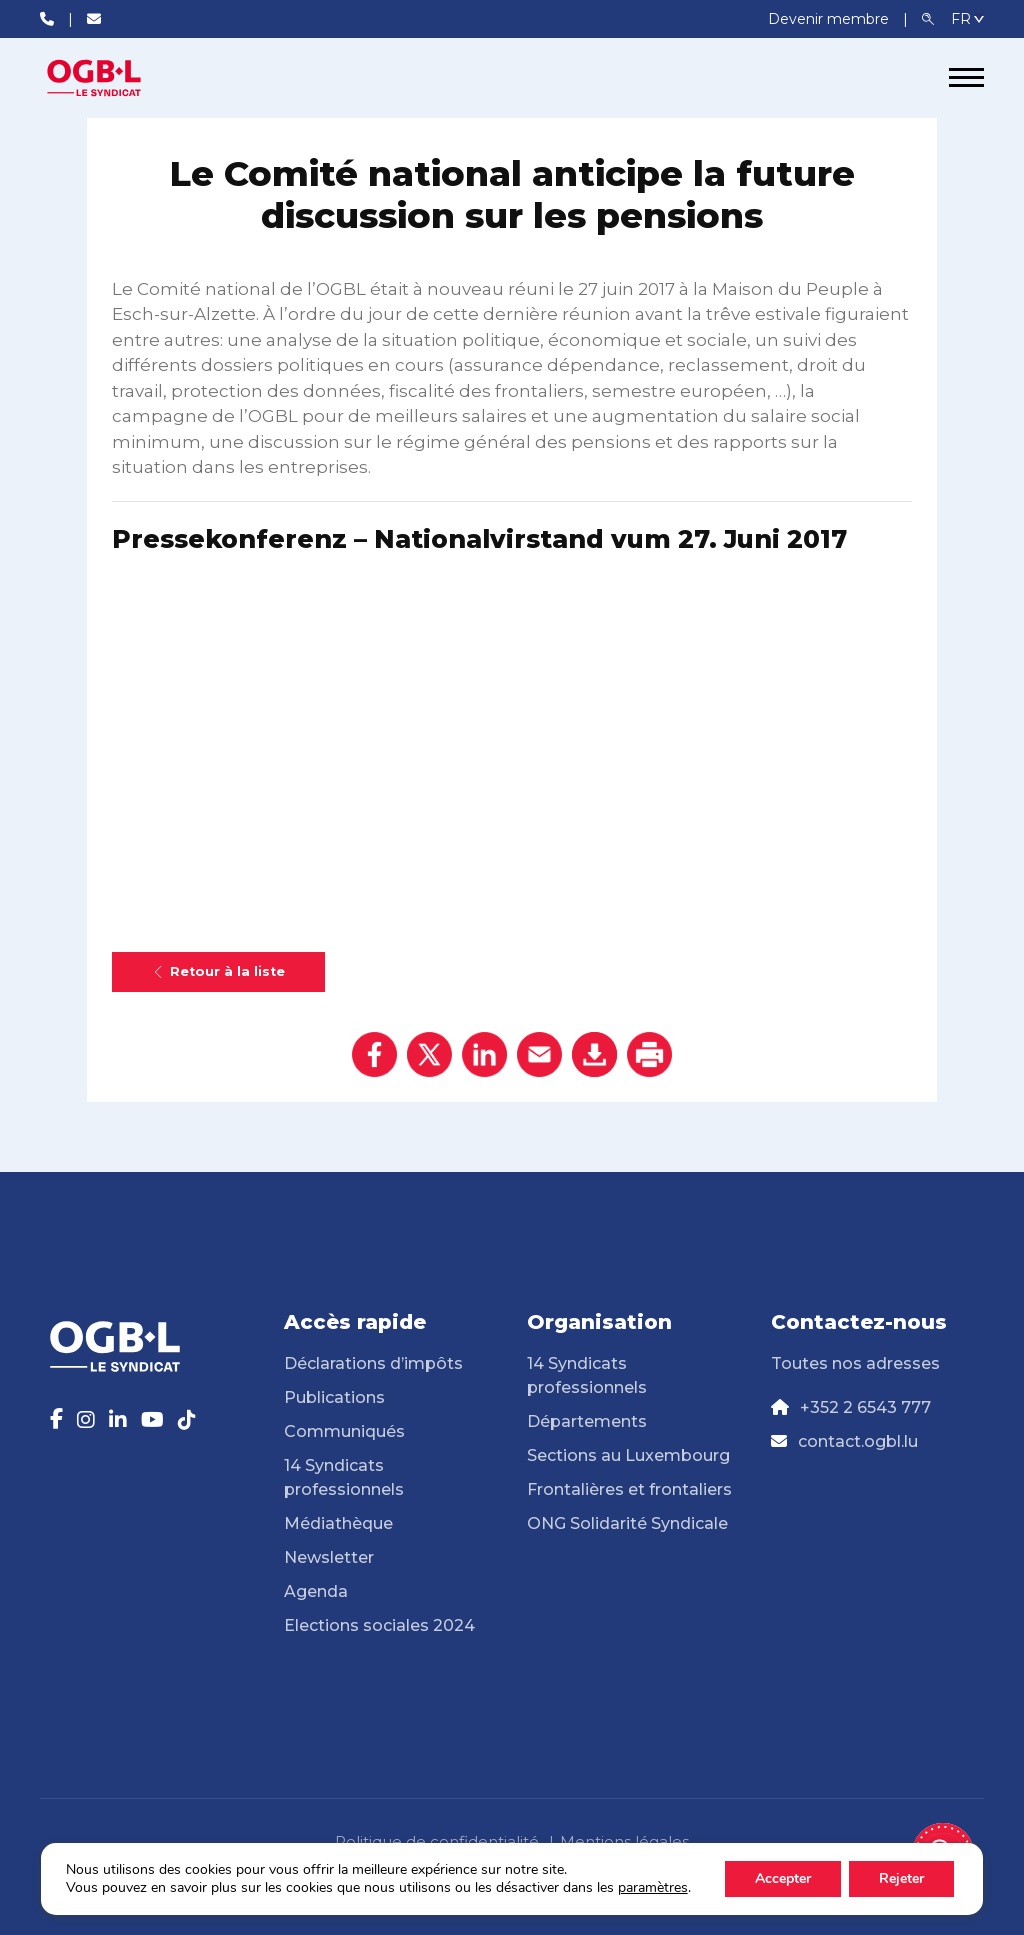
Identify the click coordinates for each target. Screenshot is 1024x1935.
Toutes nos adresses (855, 1363)
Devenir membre (830, 19)
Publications (334, 1397)
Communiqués (344, 1431)
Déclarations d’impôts (373, 1363)
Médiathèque (338, 1523)
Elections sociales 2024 (379, 1625)
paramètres (653, 1888)
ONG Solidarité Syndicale (627, 1523)
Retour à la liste (218, 971)
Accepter (783, 1878)
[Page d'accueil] (115, 78)
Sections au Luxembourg (628, 1455)
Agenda (316, 1591)
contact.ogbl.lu (858, 1441)
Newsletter (329, 1557)
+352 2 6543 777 (865, 1407)
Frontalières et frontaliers (629, 1489)
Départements (587, 1421)
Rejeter (901, 1878)
